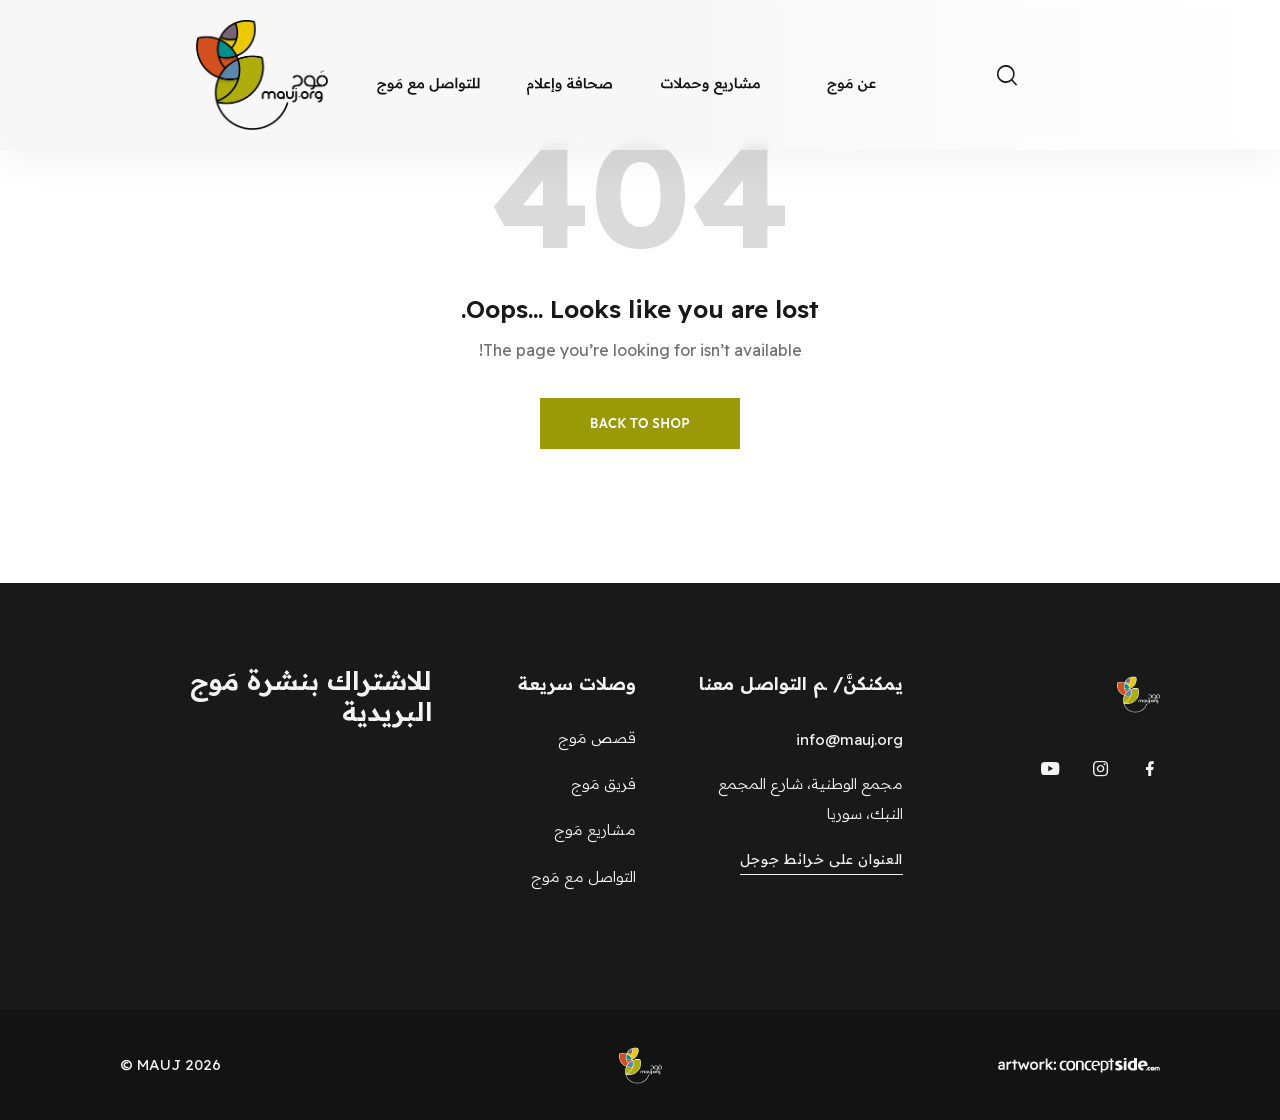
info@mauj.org (849, 739)
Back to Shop (640, 423)
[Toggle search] (1007, 75)
